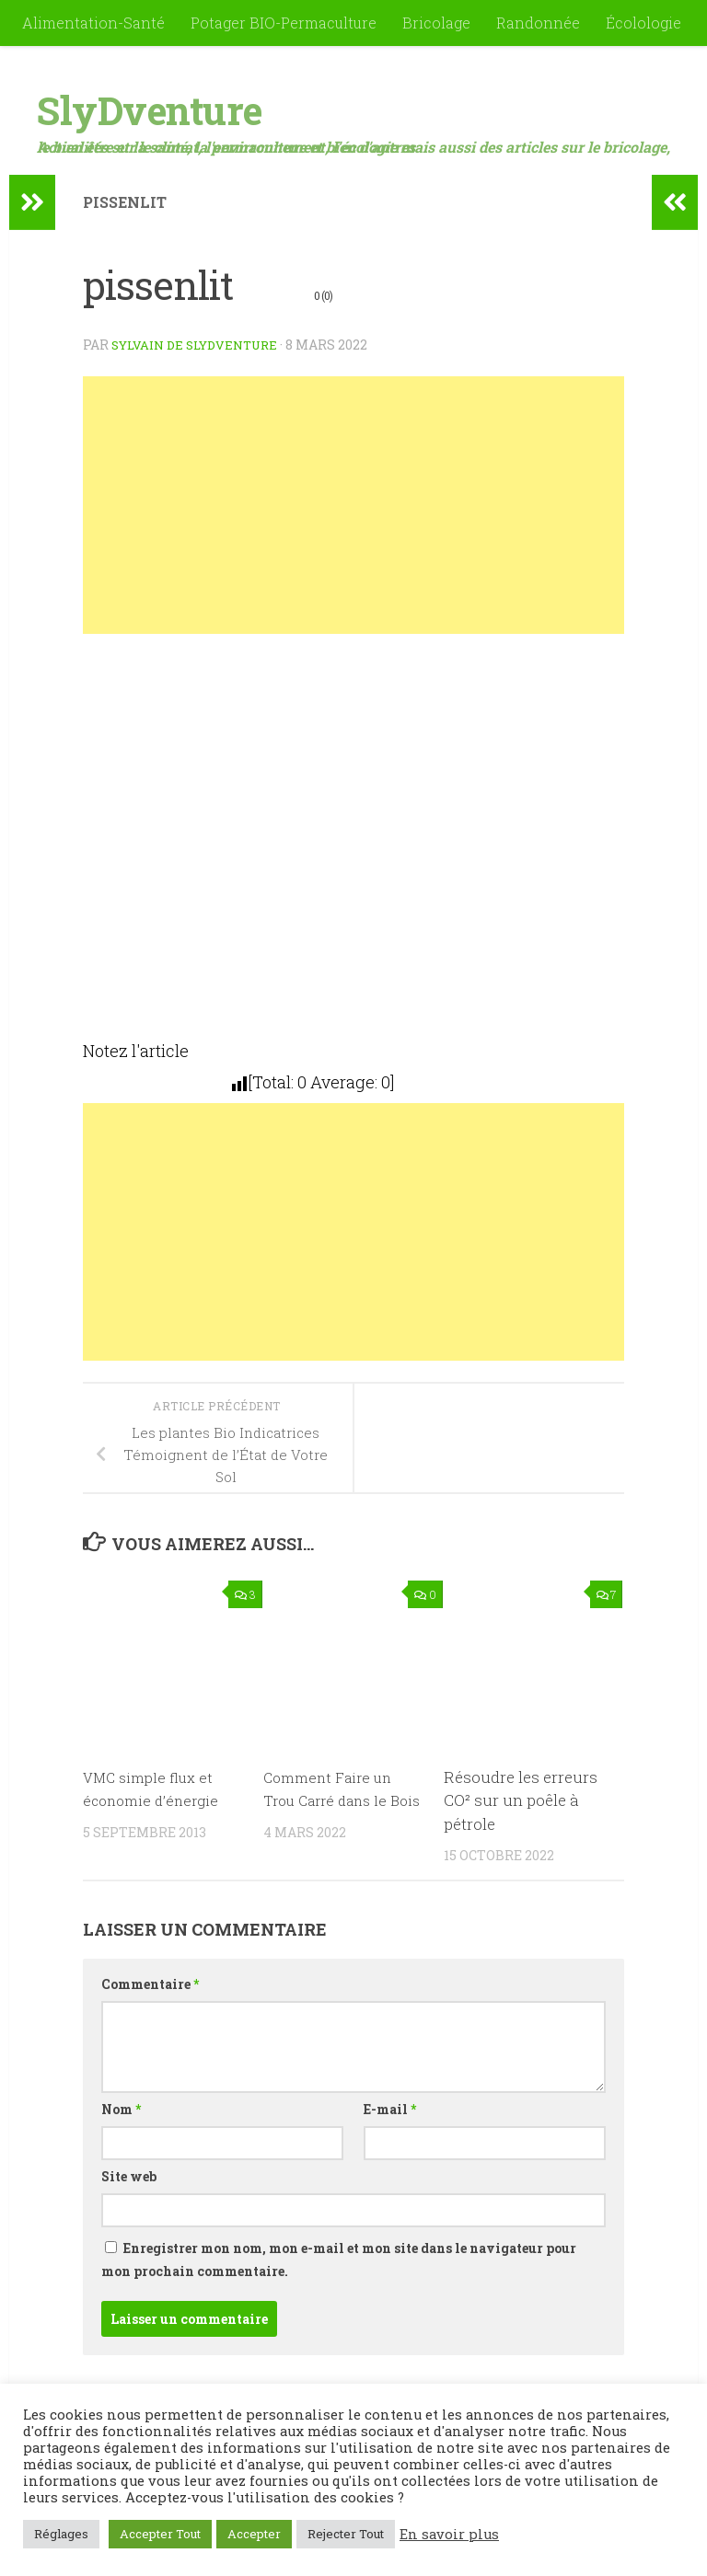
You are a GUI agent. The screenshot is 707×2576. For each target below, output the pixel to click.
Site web (128, 2176)
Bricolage (436, 22)
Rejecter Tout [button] (345, 2533)
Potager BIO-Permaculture (284, 22)
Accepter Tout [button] (160, 2533)
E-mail (390, 2109)
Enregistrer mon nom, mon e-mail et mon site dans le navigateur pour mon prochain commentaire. (338, 2259)
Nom (121, 2109)
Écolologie (643, 22)
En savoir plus (449, 2534)
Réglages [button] (61, 2533)
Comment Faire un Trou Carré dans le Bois (333, 1800)
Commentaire (150, 1984)
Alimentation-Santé (93, 22)
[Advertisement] (353, 505)
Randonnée (538, 22)
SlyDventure (149, 110)
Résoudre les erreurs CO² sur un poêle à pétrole (520, 1800)
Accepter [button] (254, 2533)
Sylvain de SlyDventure (201, 344)
